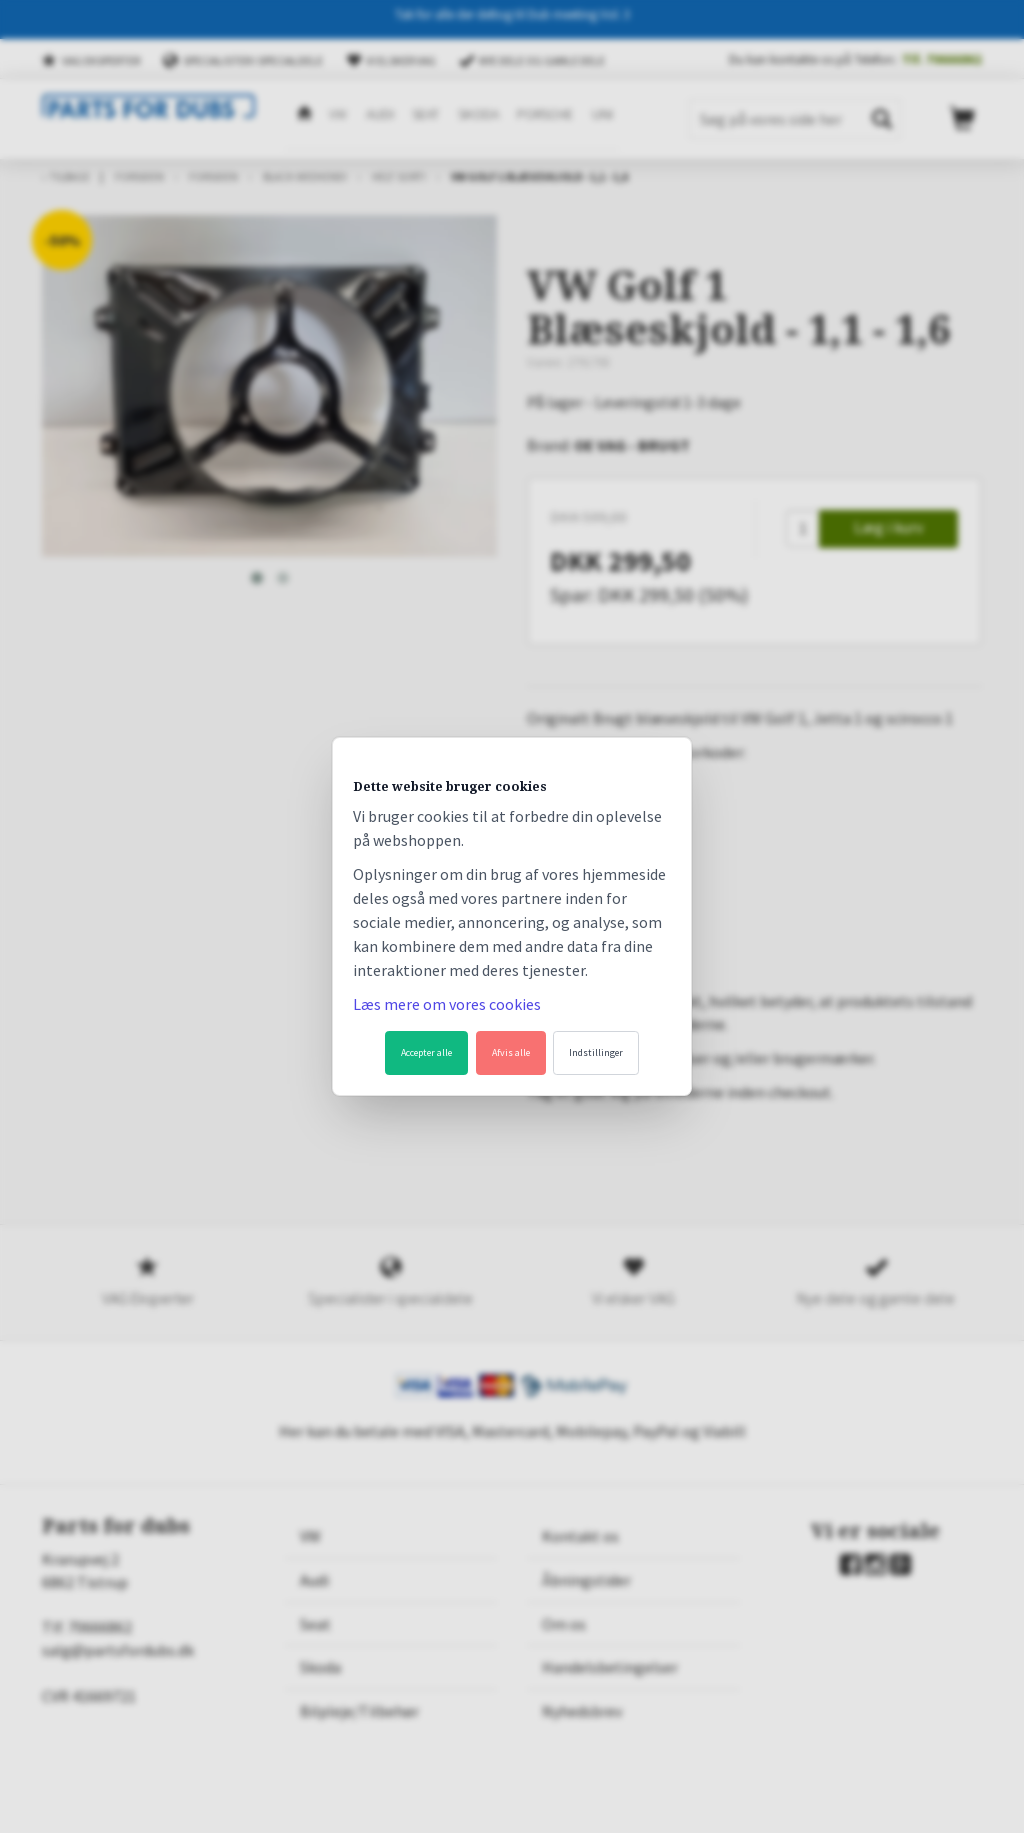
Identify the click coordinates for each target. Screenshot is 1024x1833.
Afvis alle (511, 1052)
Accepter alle (426, 1052)
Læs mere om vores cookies (447, 1004)
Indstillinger (596, 1052)
